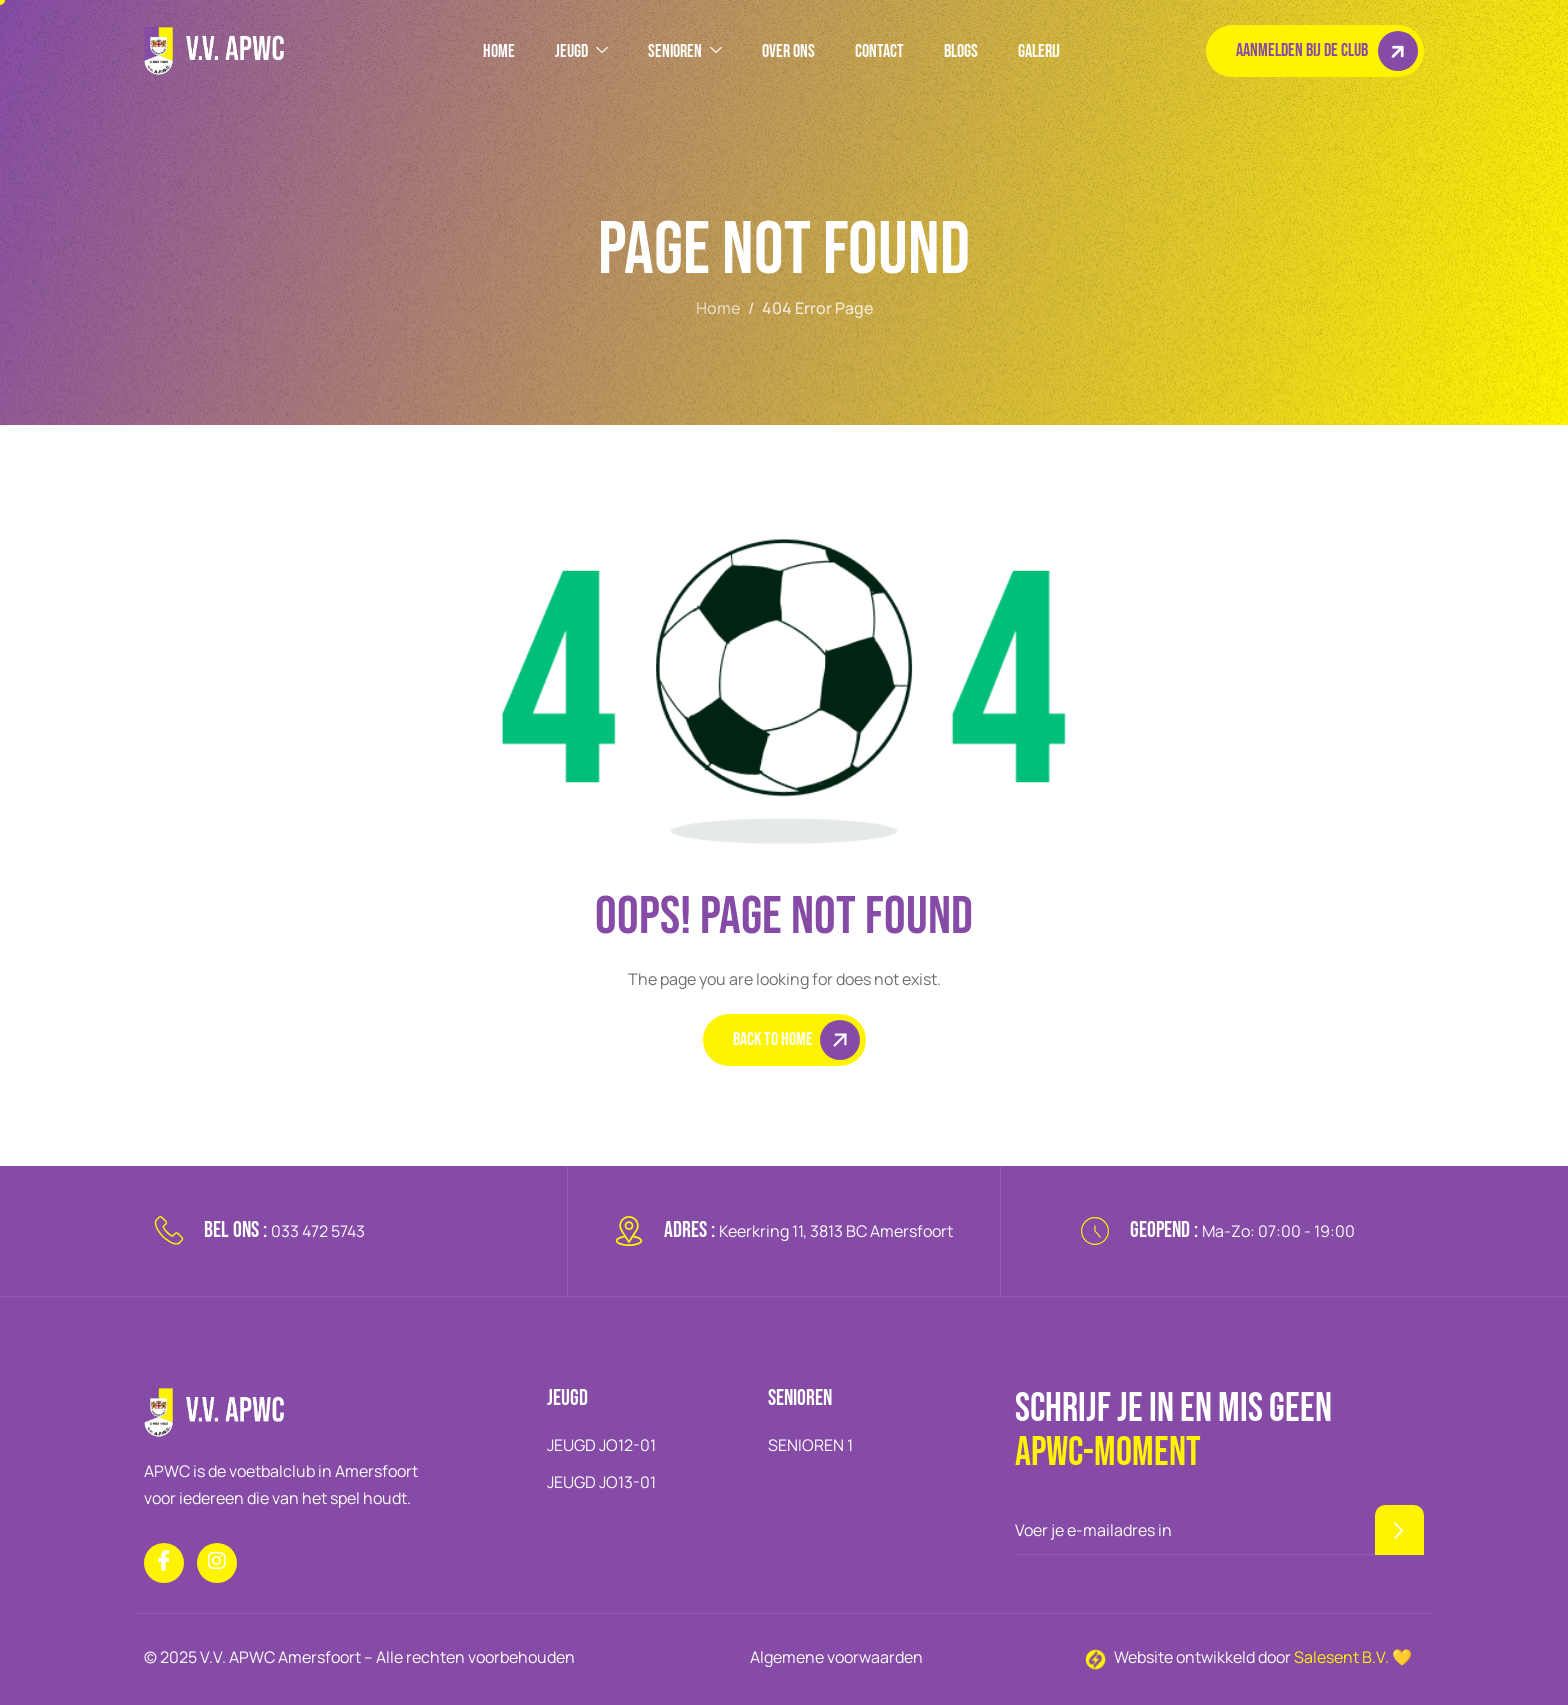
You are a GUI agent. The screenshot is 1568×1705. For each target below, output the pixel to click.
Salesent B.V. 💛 (1353, 1657)
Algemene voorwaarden (836, 1657)
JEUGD (581, 51)
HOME (499, 51)
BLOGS (961, 51)
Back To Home (796, 1040)
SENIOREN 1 (810, 1445)
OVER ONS (788, 51)
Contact (879, 51)
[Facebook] (164, 1563)
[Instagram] (217, 1563)
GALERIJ (1039, 51)
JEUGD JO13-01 (601, 1482)
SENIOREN (685, 51)
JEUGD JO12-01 (601, 1445)
